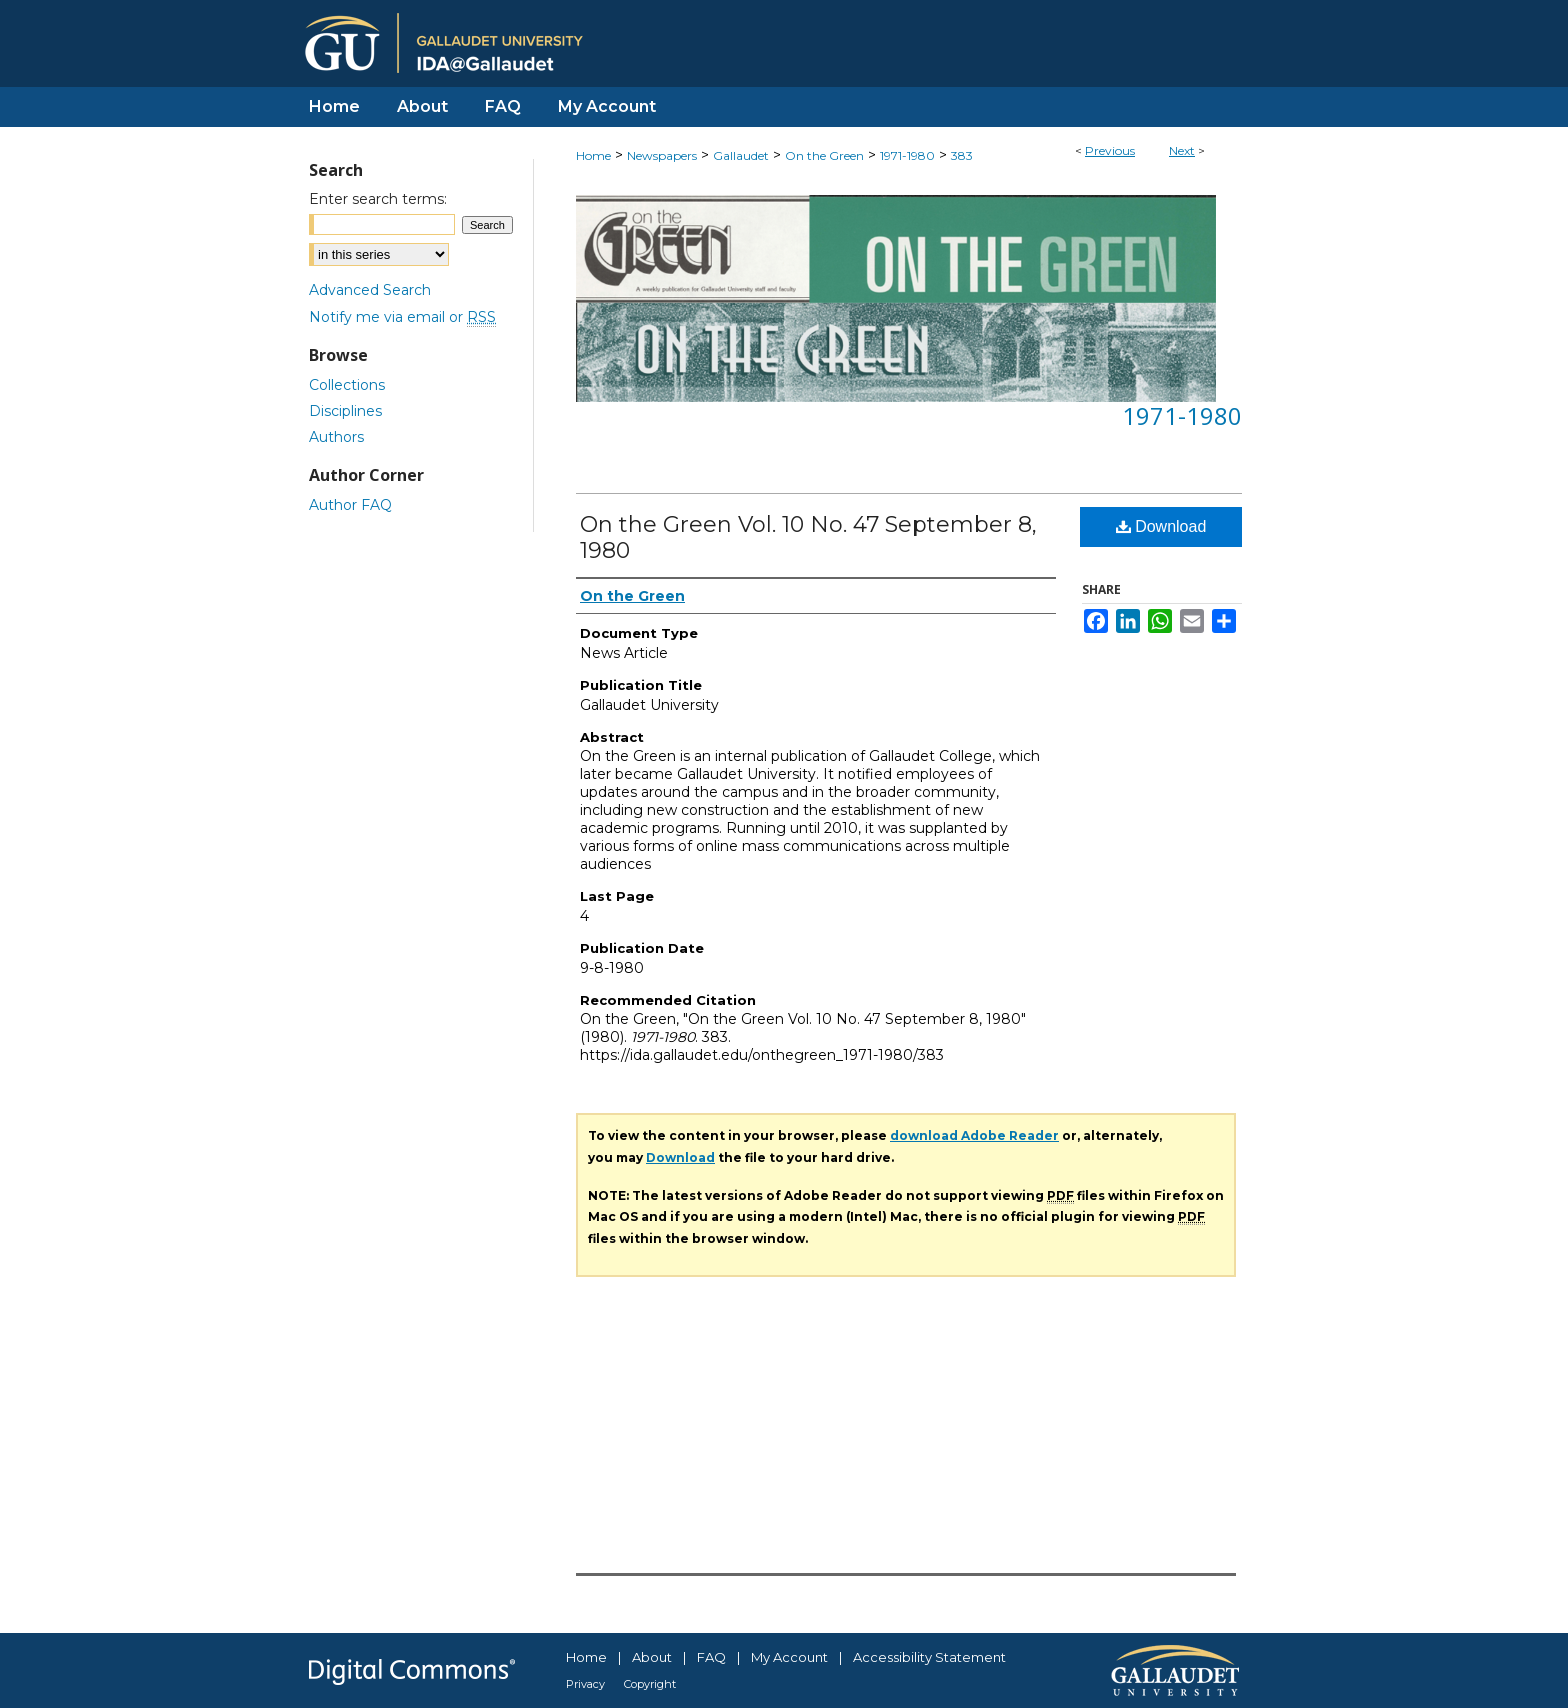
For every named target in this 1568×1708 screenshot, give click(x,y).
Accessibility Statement (929, 1657)
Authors (336, 437)
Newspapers (662, 155)
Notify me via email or (402, 317)
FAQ (711, 1657)
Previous (1110, 150)
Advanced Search (370, 290)
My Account (789, 1657)
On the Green (824, 155)
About (652, 1657)
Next (1182, 150)
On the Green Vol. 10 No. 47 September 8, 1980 (808, 537)
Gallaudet (741, 155)
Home (593, 155)
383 (962, 155)
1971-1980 (907, 155)
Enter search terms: (378, 199)
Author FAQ (350, 505)
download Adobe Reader (974, 1135)
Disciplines (345, 411)
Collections (347, 385)
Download (1161, 526)
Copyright (650, 1684)
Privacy (585, 1684)
